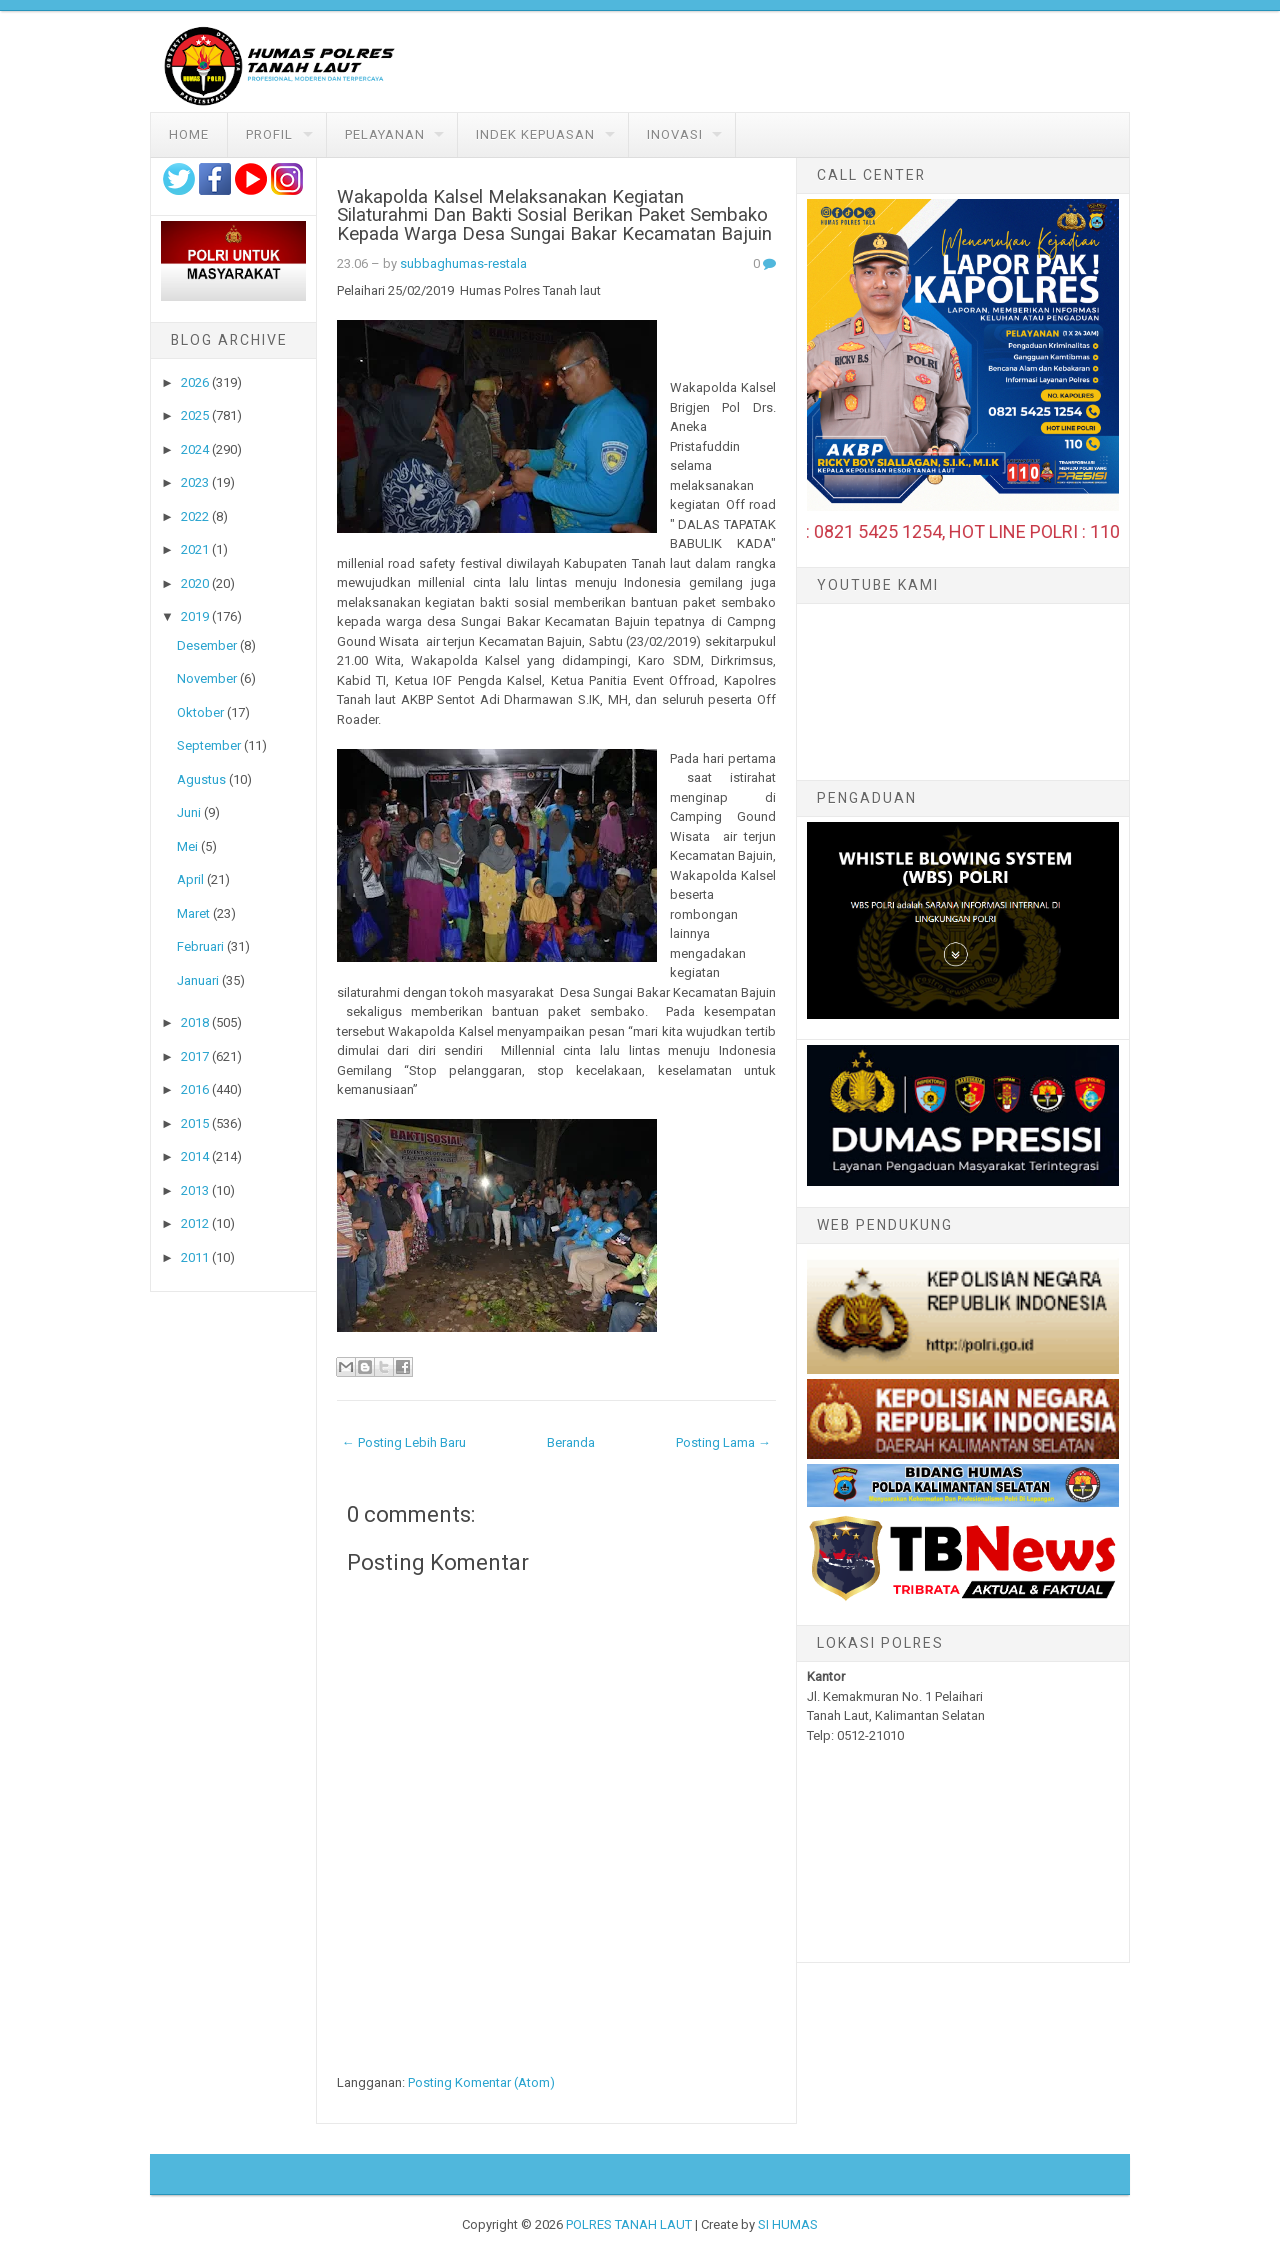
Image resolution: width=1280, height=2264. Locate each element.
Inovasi (675, 134)
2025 (195, 415)
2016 (195, 1089)
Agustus (201, 779)
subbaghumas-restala (463, 263)
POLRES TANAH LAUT (629, 2224)
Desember (207, 645)
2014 (195, 1156)
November (207, 678)
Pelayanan (385, 134)
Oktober (200, 712)
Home (189, 134)
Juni (189, 812)
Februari (200, 946)
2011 (195, 1257)
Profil (269, 134)
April (190, 879)
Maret (193, 913)
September (209, 745)
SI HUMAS (788, 2224)
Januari (198, 980)
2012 (195, 1223)
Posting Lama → (723, 1442)
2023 (195, 482)
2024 (195, 449)
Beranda (571, 1442)
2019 (195, 616)
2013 (195, 1190)
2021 (195, 549)
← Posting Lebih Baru (404, 1442)
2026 (195, 382)
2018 (195, 1022)
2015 (195, 1123)
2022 (195, 516)
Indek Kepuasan (535, 134)
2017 (195, 1056)
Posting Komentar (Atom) (481, 2082)
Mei (187, 846)
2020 (195, 583)
